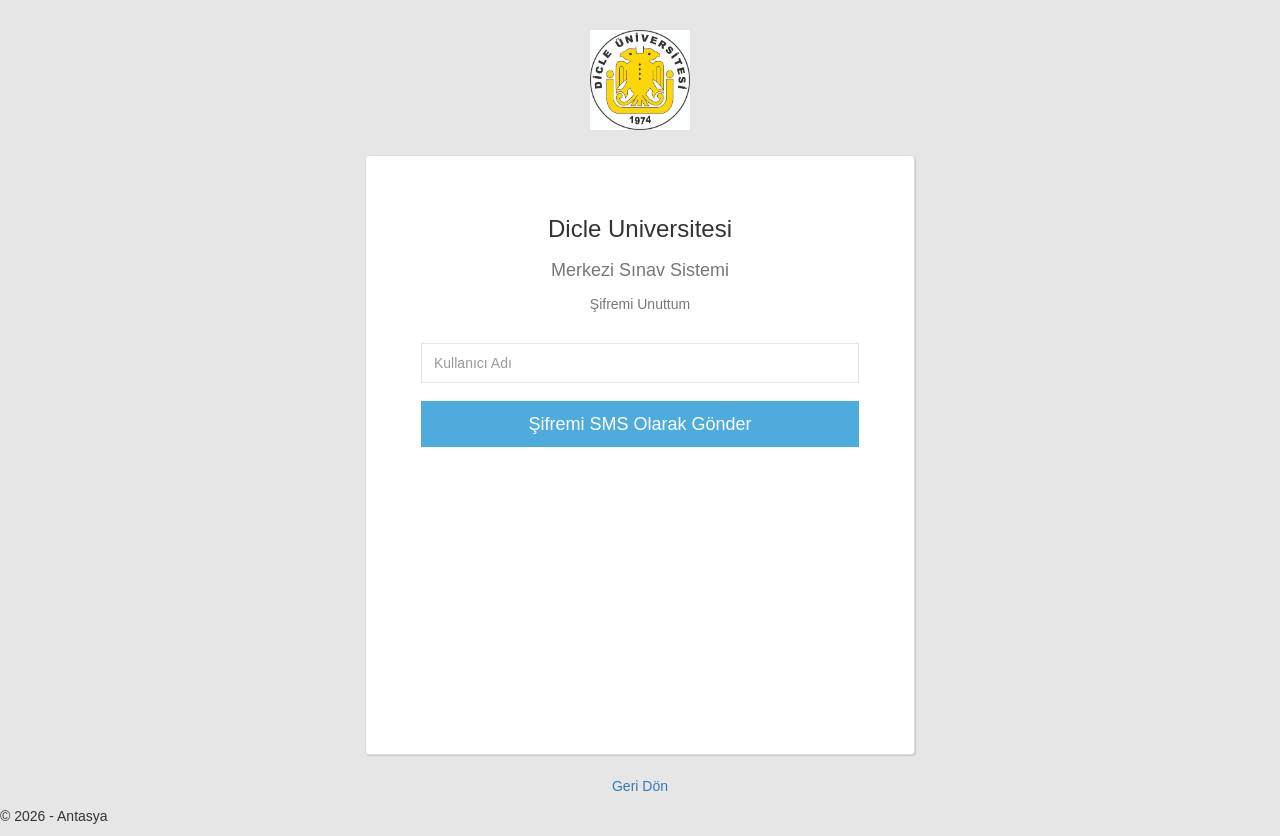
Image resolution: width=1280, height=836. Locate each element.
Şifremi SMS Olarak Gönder (639, 424)
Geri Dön (640, 786)
